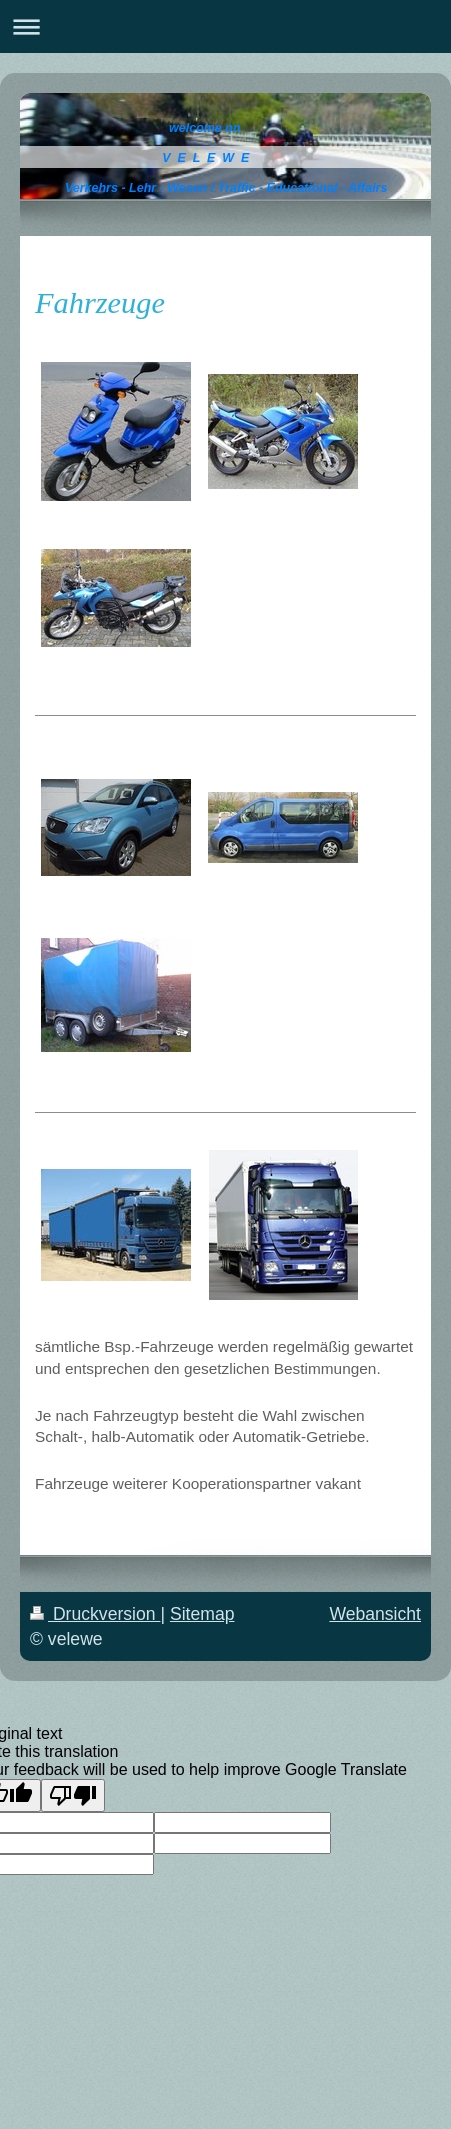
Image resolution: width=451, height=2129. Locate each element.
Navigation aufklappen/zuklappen (225, 26)
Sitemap (202, 1614)
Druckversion (95, 1614)
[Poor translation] (73, 1795)
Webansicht (375, 1614)
